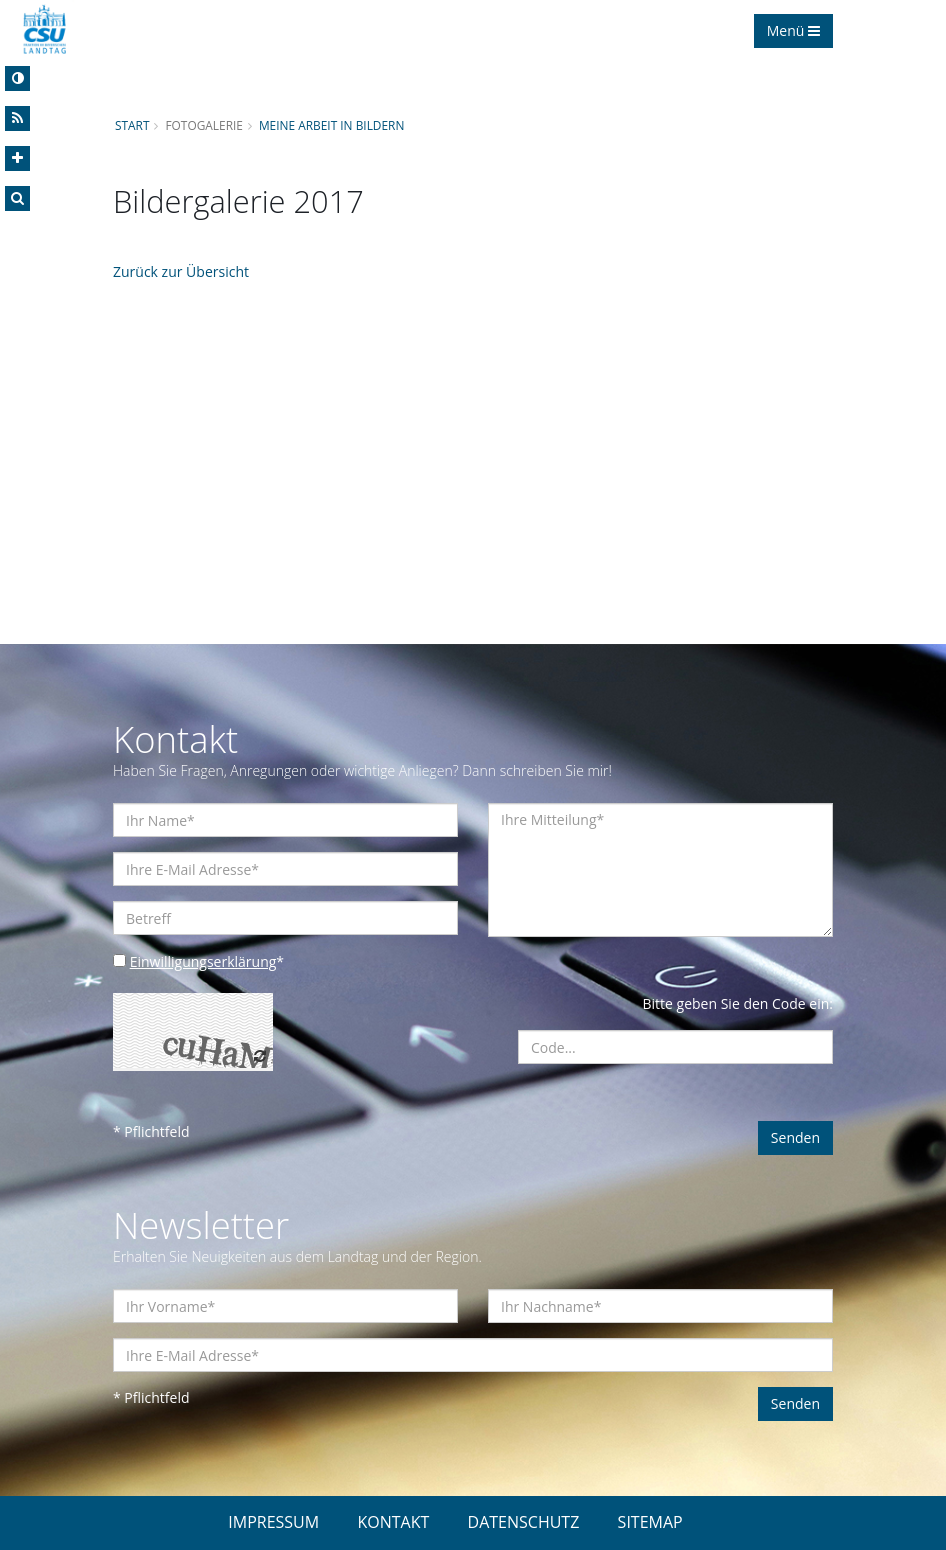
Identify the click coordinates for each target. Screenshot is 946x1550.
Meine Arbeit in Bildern (331, 125)
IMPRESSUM (273, 1522)
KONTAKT (393, 1522)
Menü (793, 30)
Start (132, 125)
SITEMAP (650, 1522)
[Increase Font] (17, 158)
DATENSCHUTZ (524, 1522)
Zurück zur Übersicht (181, 271)
